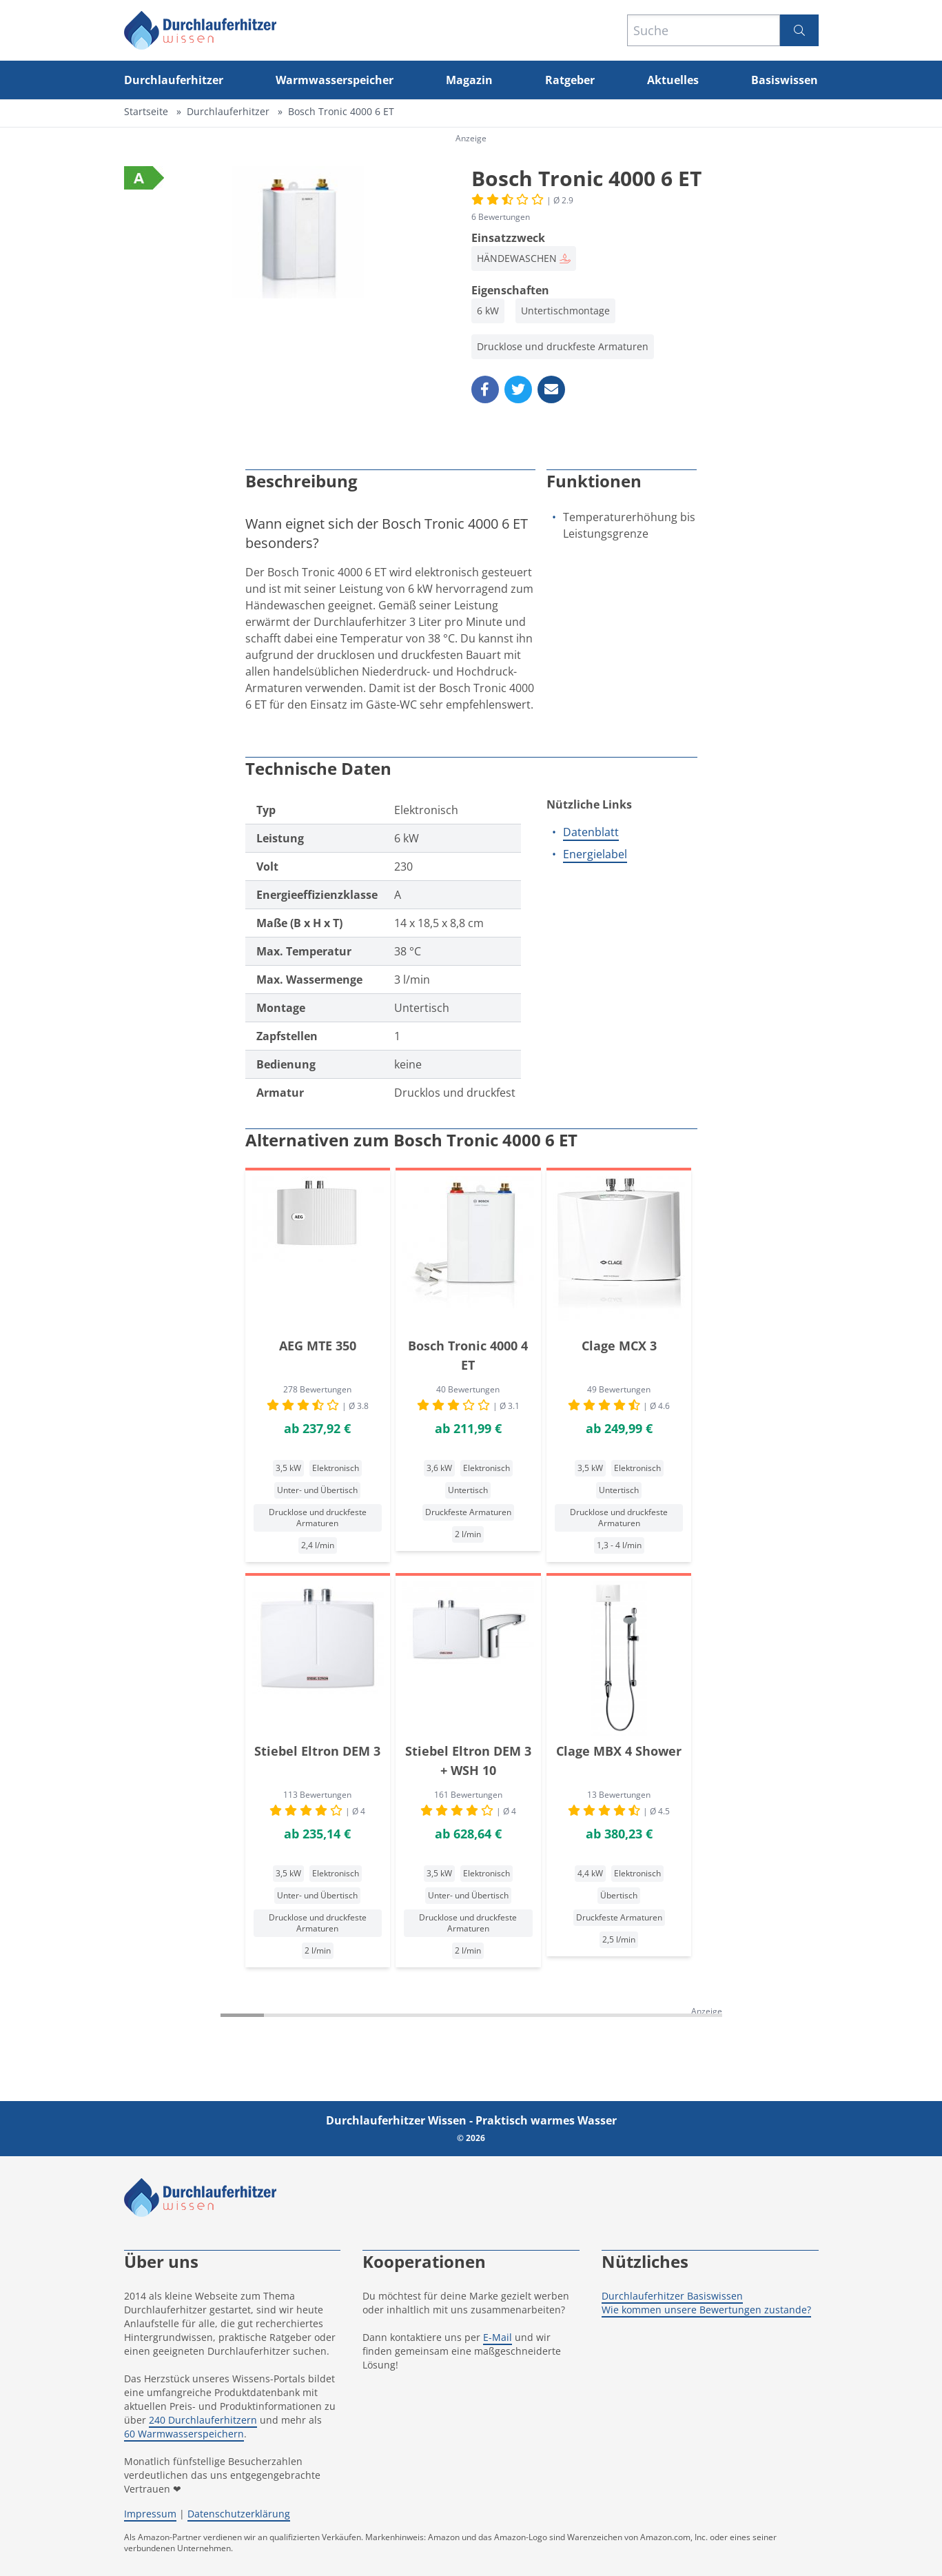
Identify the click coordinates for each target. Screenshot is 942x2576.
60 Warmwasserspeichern (184, 2433)
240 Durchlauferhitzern (203, 2419)
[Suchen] (799, 30)
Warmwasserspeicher (334, 80)
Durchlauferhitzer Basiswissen (672, 2295)
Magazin (469, 80)
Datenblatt (591, 832)
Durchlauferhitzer (173, 80)
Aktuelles (673, 80)
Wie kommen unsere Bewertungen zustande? (706, 2309)
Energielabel (595, 854)
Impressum (150, 2513)
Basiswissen (784, 80)
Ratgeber (570, 80)
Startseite (146, 111)
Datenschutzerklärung (238, 2513)
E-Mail (497, 2337)
